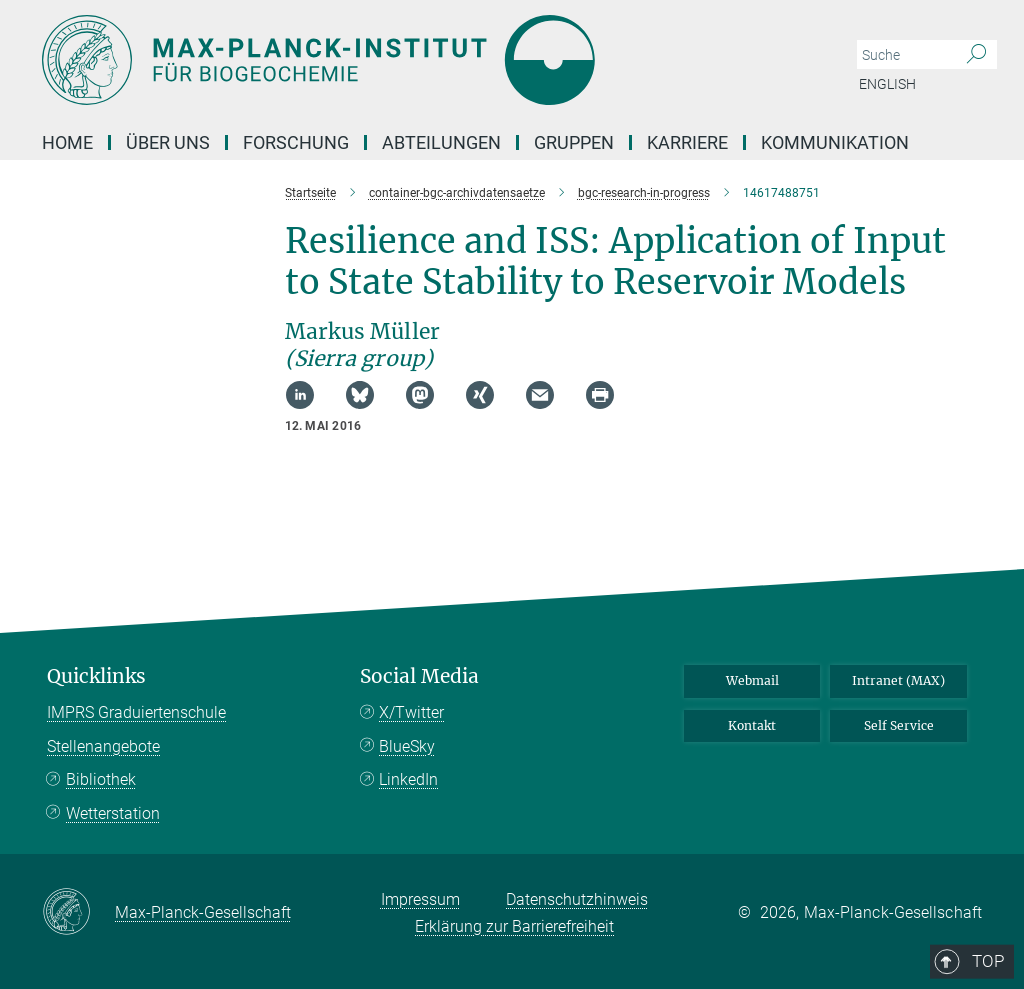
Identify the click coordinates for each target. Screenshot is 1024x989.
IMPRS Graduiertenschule (136, 712)
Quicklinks (96, 676)
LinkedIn (408, 779)
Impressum (420, 899)
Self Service (899, 725)
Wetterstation (113, 813)
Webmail (752, 680)
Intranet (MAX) (898, 680)
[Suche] (976, 55)
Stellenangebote (103, 746)
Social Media (419, 676)
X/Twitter (411, 712)
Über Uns (168, 142)
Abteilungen (441, 142)
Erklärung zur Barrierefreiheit (514, 926)
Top (954, 593)
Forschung (296, 142)
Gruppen (574, 142)
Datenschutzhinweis (577, 899)
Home (67, 142)
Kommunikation (835, 142)
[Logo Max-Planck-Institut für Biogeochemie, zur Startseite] (417, 60)
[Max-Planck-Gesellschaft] (78, 913)
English (887, 84)
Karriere (687, 142)
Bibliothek (101, 779)
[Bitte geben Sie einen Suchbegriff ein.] (904, 55)
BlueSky (407, 746)
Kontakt (752, 725)
